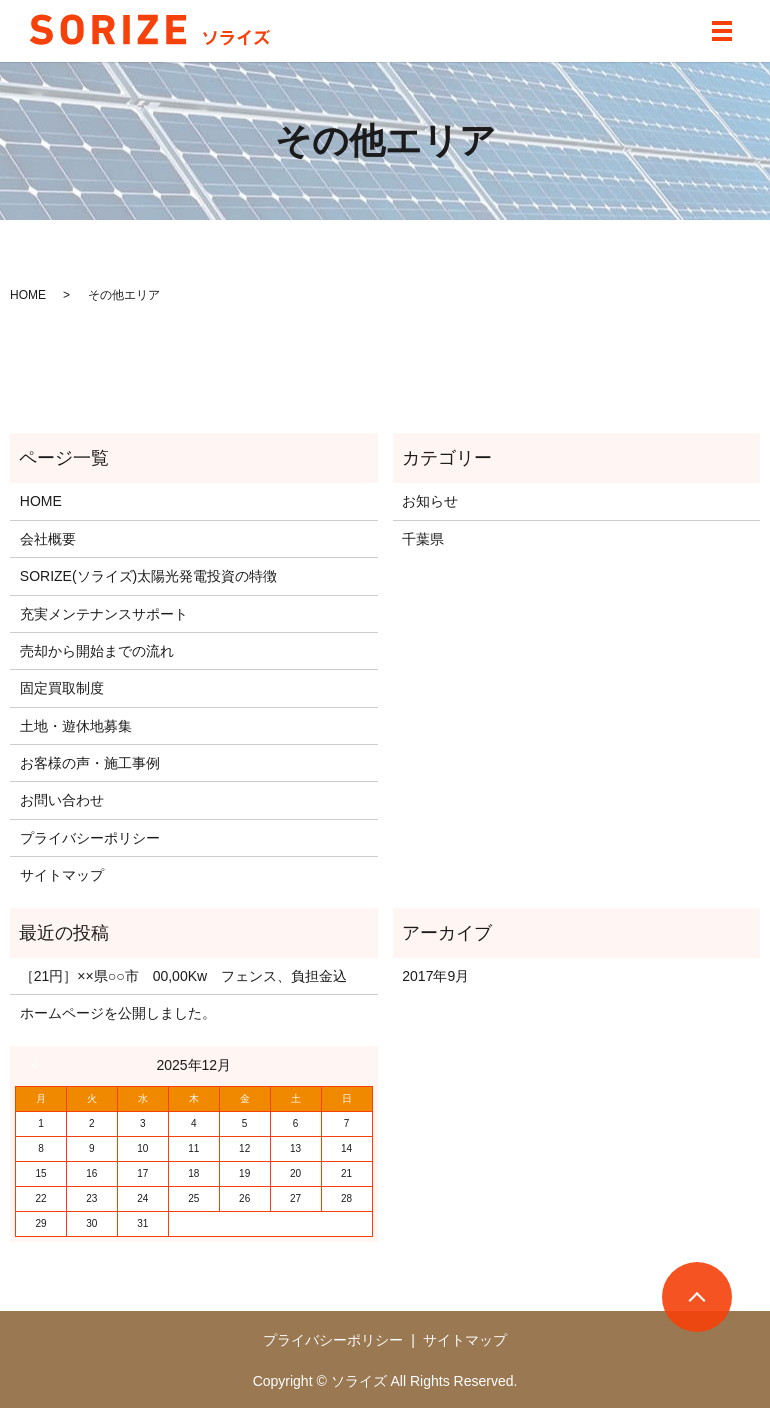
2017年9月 (435, 976)
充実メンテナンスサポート (104, 614)
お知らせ (430, 501)
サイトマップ (62, 875)
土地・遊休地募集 (76, 726)
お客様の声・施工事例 (90, 763)
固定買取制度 (62, 688)
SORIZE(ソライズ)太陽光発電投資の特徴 (148, 576)
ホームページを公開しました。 (118, 1013)
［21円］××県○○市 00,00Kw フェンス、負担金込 (183, 976)
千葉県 (423, 539)
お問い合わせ (62, 800)
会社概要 (48, 539)
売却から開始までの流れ (97, 651)
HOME (28, 295)
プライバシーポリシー (90, 838)
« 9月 (39, 1065)
